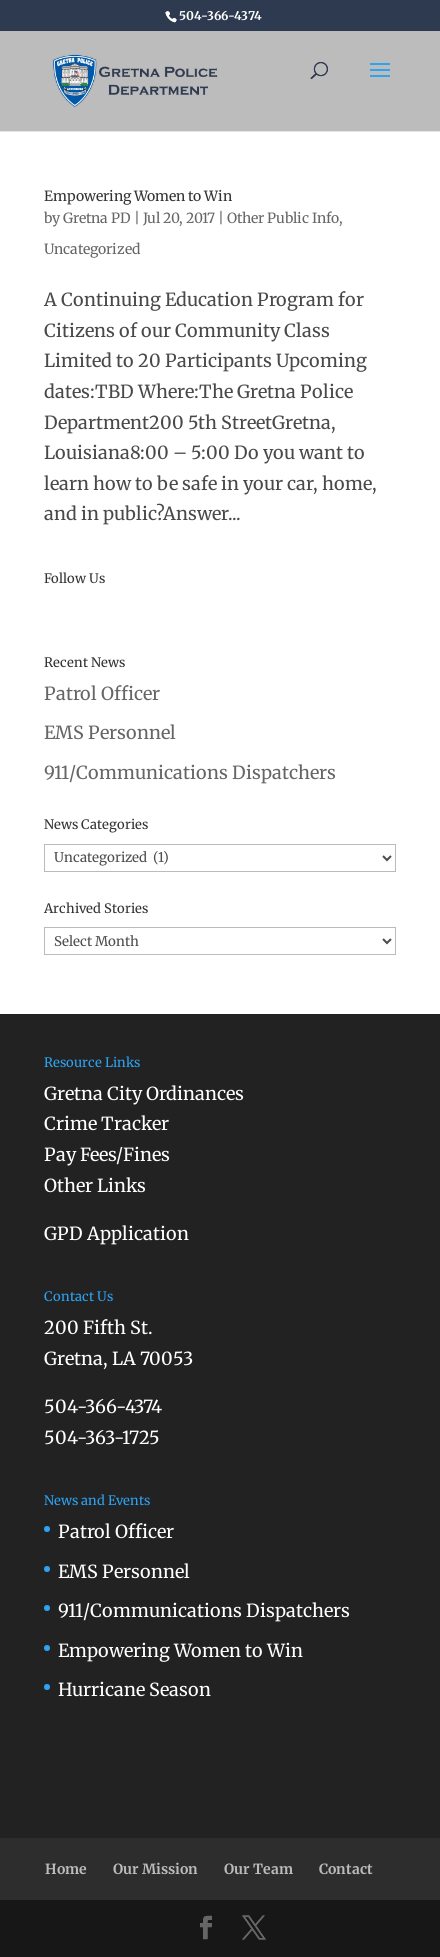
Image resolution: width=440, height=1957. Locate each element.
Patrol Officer (102, 693)
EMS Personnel (110, 732)
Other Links (95, 1185)
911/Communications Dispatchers (190, 772)
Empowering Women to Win (138, 196)
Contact (346, 1869)
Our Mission (155, 1869)
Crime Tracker (106, 1123)
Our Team (258, 1869)
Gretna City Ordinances (144, 1093)
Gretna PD (97, 218)
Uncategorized (92, 249)
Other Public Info (283, 218)
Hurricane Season (134, 1689)
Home (66, 1869)
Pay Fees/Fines (107, 1154)
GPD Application (116, 1233)
